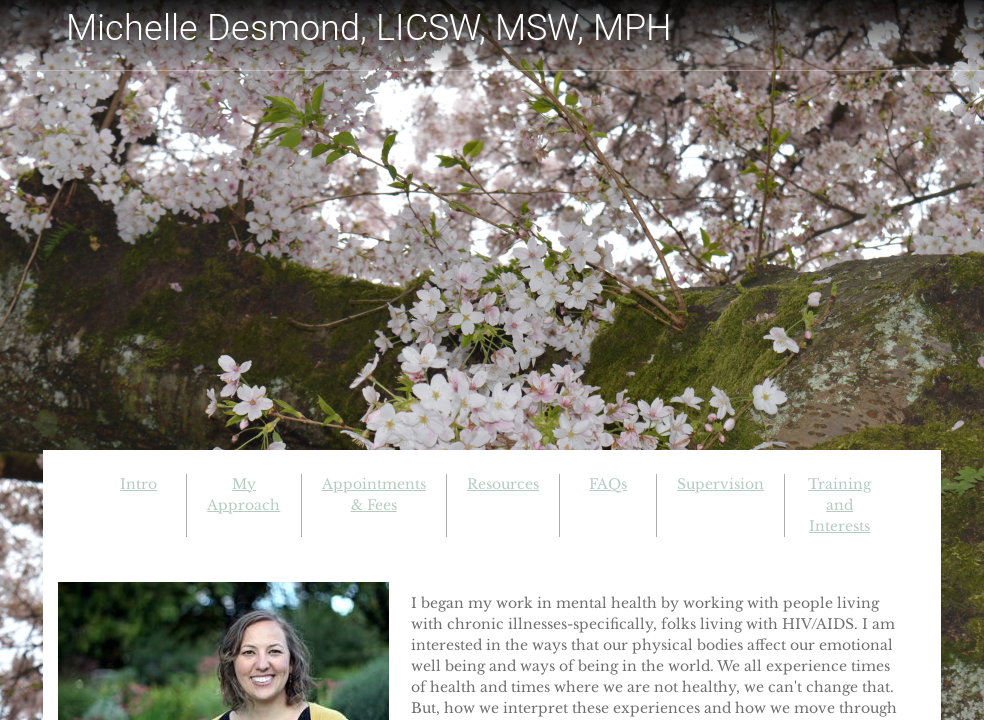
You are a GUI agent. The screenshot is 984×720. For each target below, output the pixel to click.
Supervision (720, 484)
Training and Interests (839, 505)
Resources (503, 484)
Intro (138, 484)
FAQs (608, 484)
